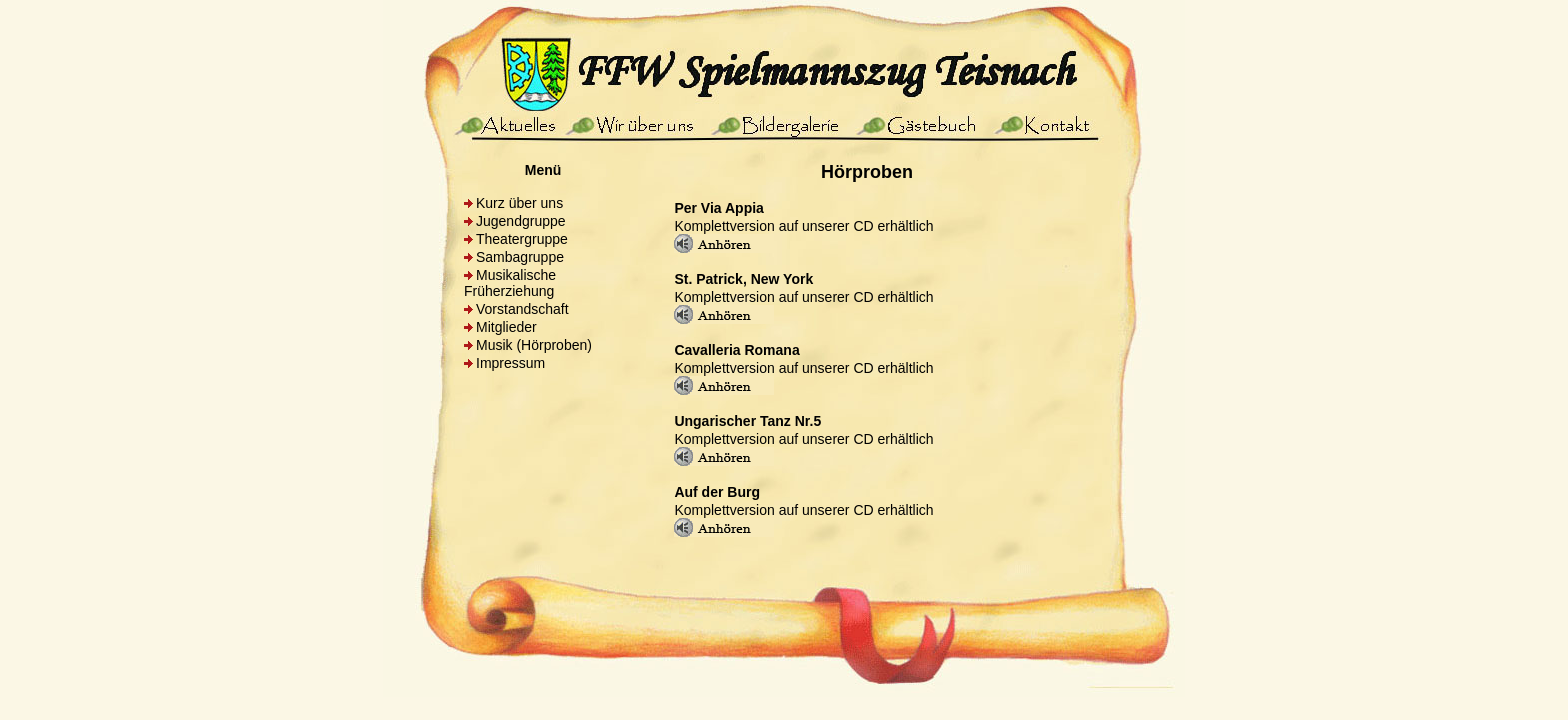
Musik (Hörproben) (534, 345)
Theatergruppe (522, 239)
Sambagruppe (520, 257)
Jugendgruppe (521, 221)
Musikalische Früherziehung (510, 283)
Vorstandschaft (522, 309)
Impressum (510, 363)
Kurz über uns (519, 203)
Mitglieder (506, 327)
